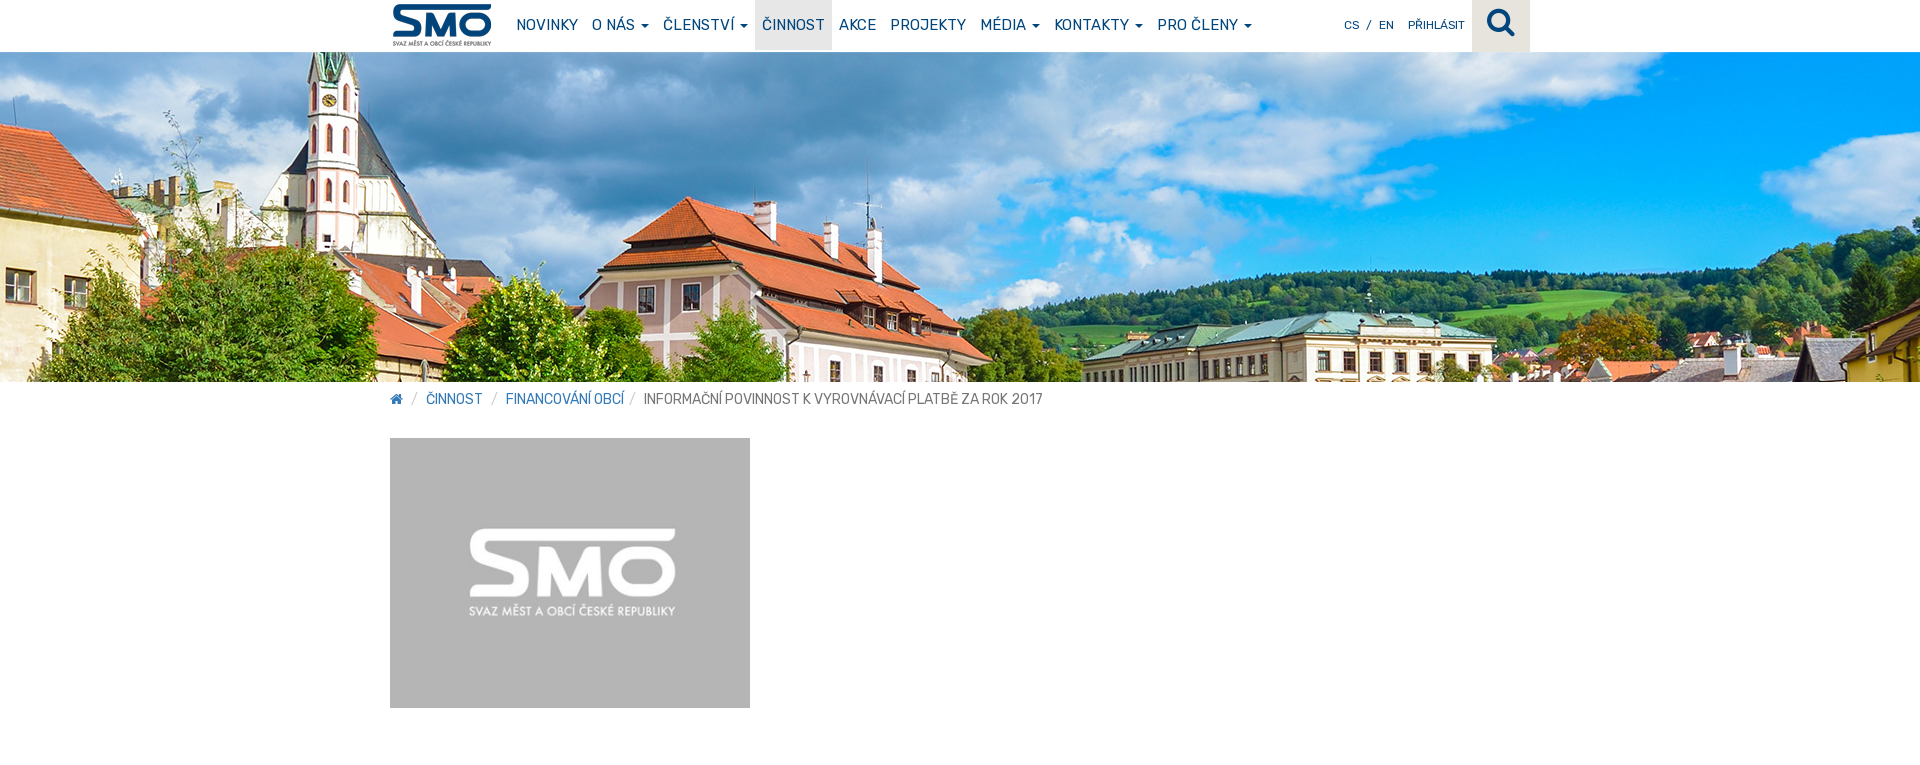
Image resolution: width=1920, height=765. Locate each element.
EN (1386, 25)
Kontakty (1098, 25)
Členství (705, 25)
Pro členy (1204, 25)
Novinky (547, 25)
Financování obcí (565, 399)
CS (1351, 25)
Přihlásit (1436, 25)
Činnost (793, 25)
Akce (857, 25)
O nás (620, 25)
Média (1010, 25)
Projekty (928, 25)
